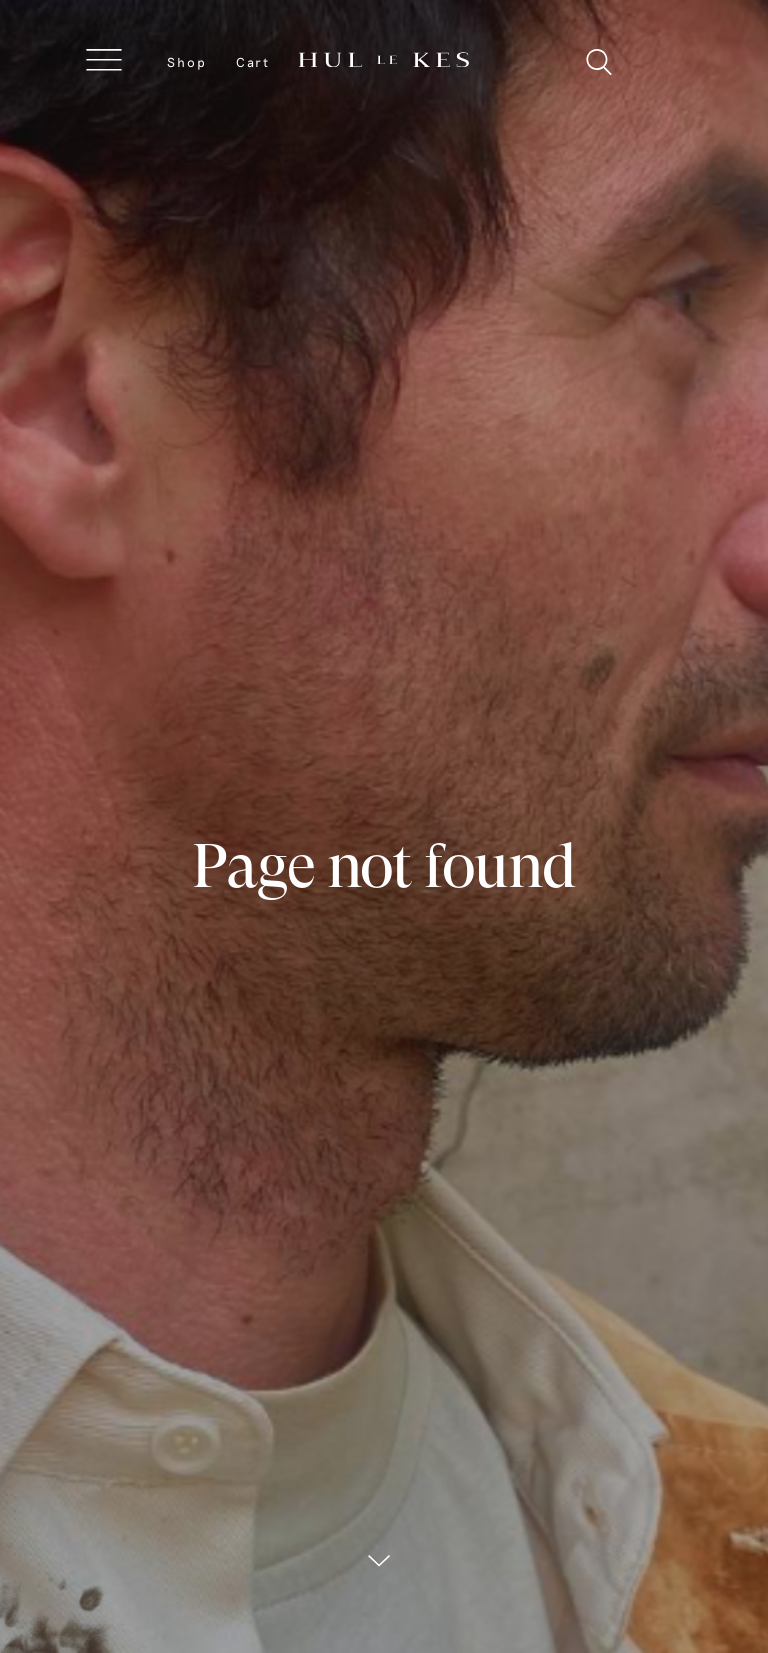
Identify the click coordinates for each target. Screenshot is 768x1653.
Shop (187, 62)
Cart (253, 62)
